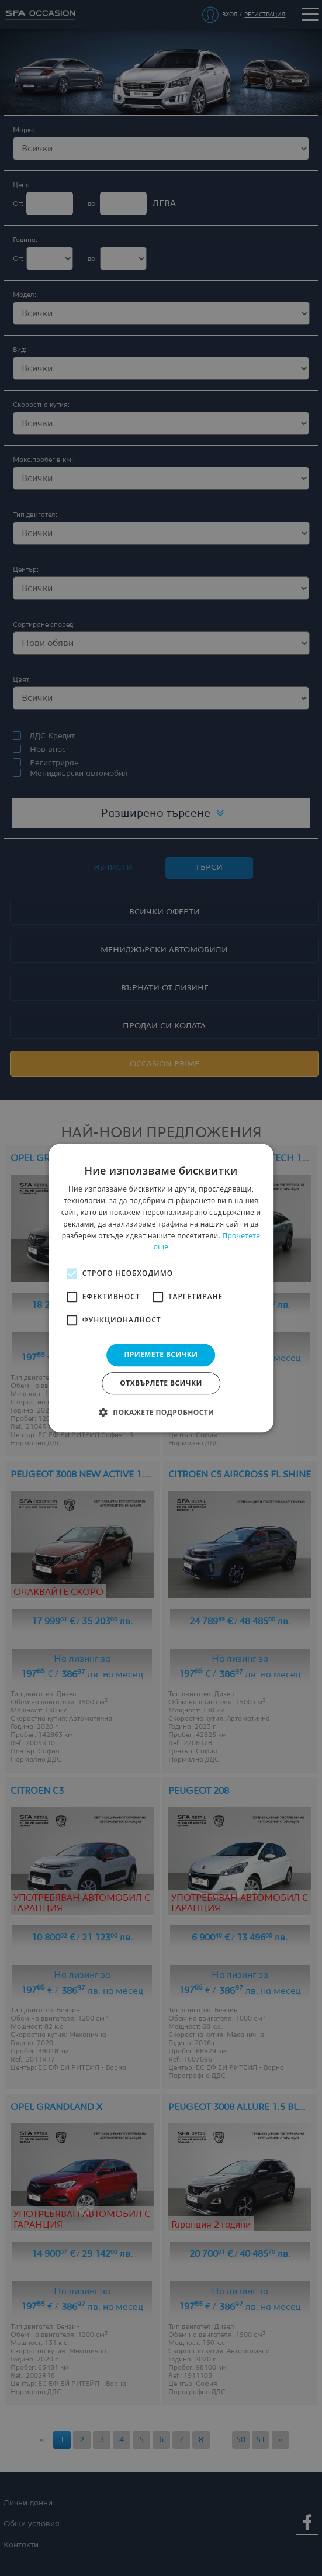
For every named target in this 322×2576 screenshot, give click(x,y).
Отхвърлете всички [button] (161, 1383)
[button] (161, 1412)
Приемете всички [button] (161, 1354)
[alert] (161, 1288)
